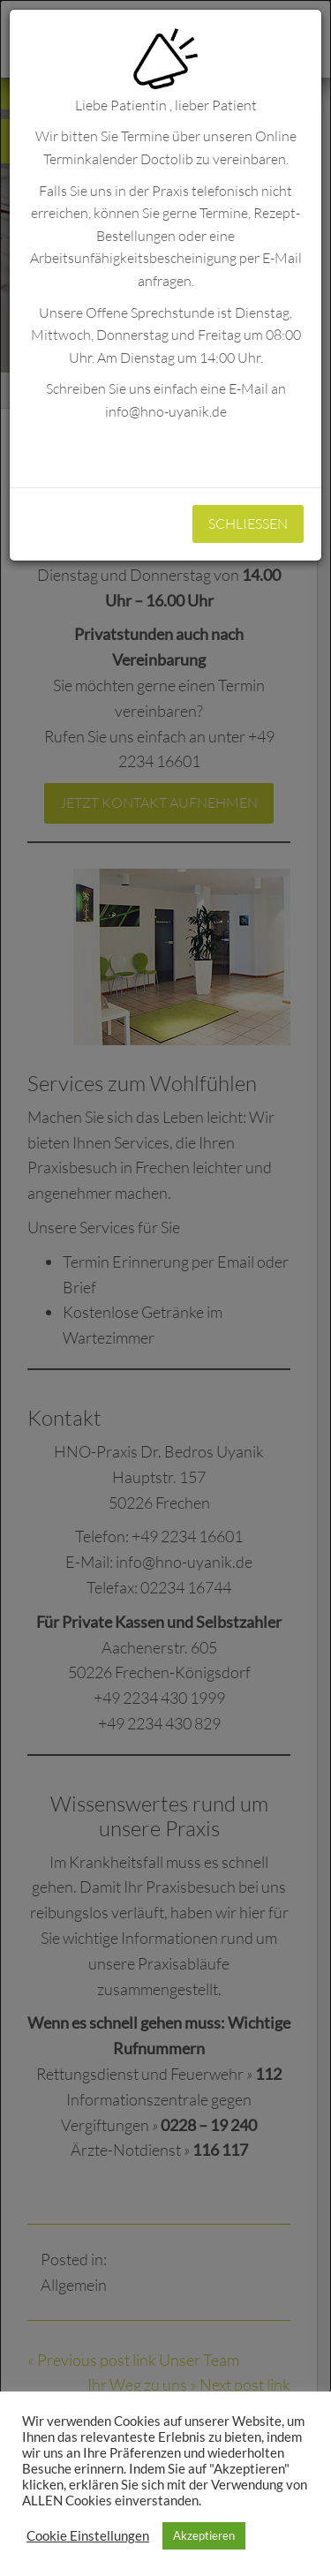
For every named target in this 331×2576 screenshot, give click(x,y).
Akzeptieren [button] (204, 2535)
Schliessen (248, 523)
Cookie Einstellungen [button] (87, 2535)
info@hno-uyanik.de (166, 411)
